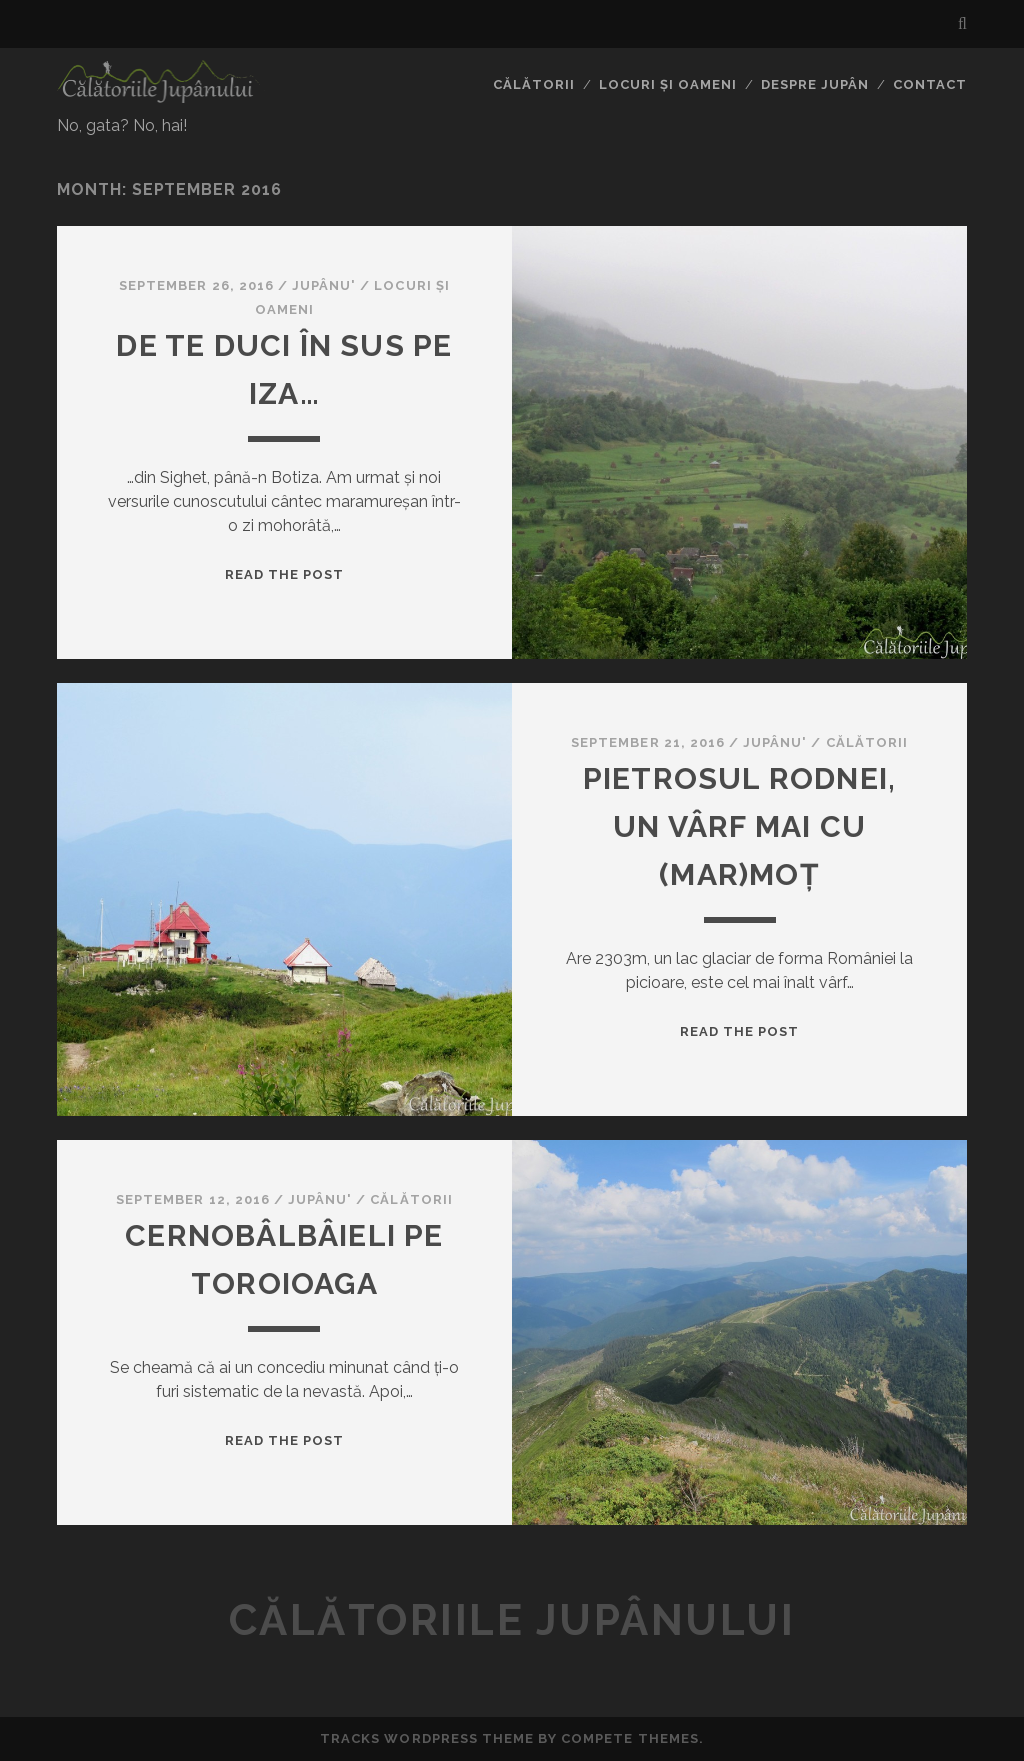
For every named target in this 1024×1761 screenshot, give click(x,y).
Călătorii (534, 84)
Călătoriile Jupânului (512, 1620)
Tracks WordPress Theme (427, 1738)
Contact (930, 84)
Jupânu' (324, 285)
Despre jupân (815, 84)
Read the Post (285, 574)
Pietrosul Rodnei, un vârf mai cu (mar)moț (739, 826)
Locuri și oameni (668, 84)
